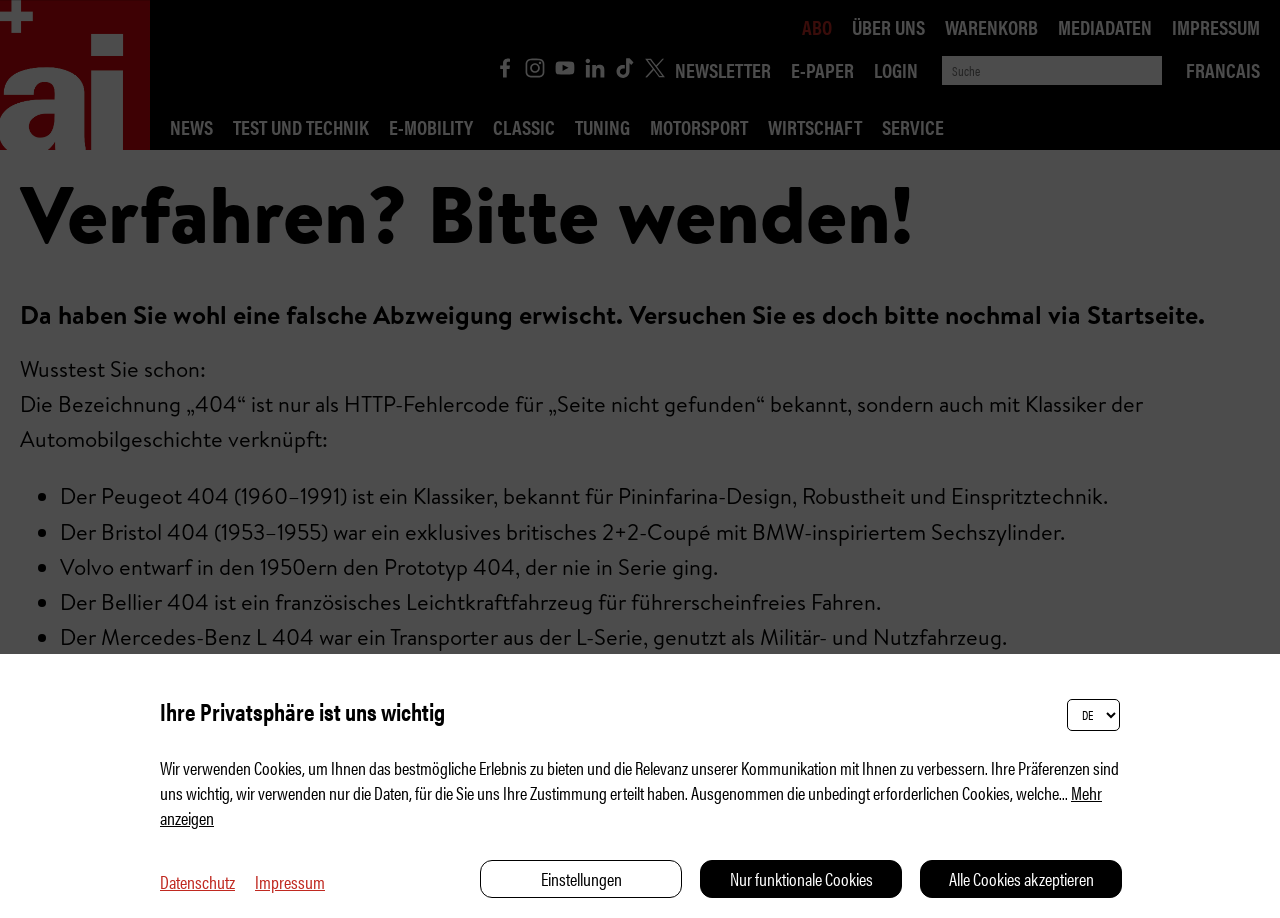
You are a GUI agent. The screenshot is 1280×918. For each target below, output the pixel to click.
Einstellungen (581, 878)
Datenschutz (197, 881)
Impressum (290, 881)
